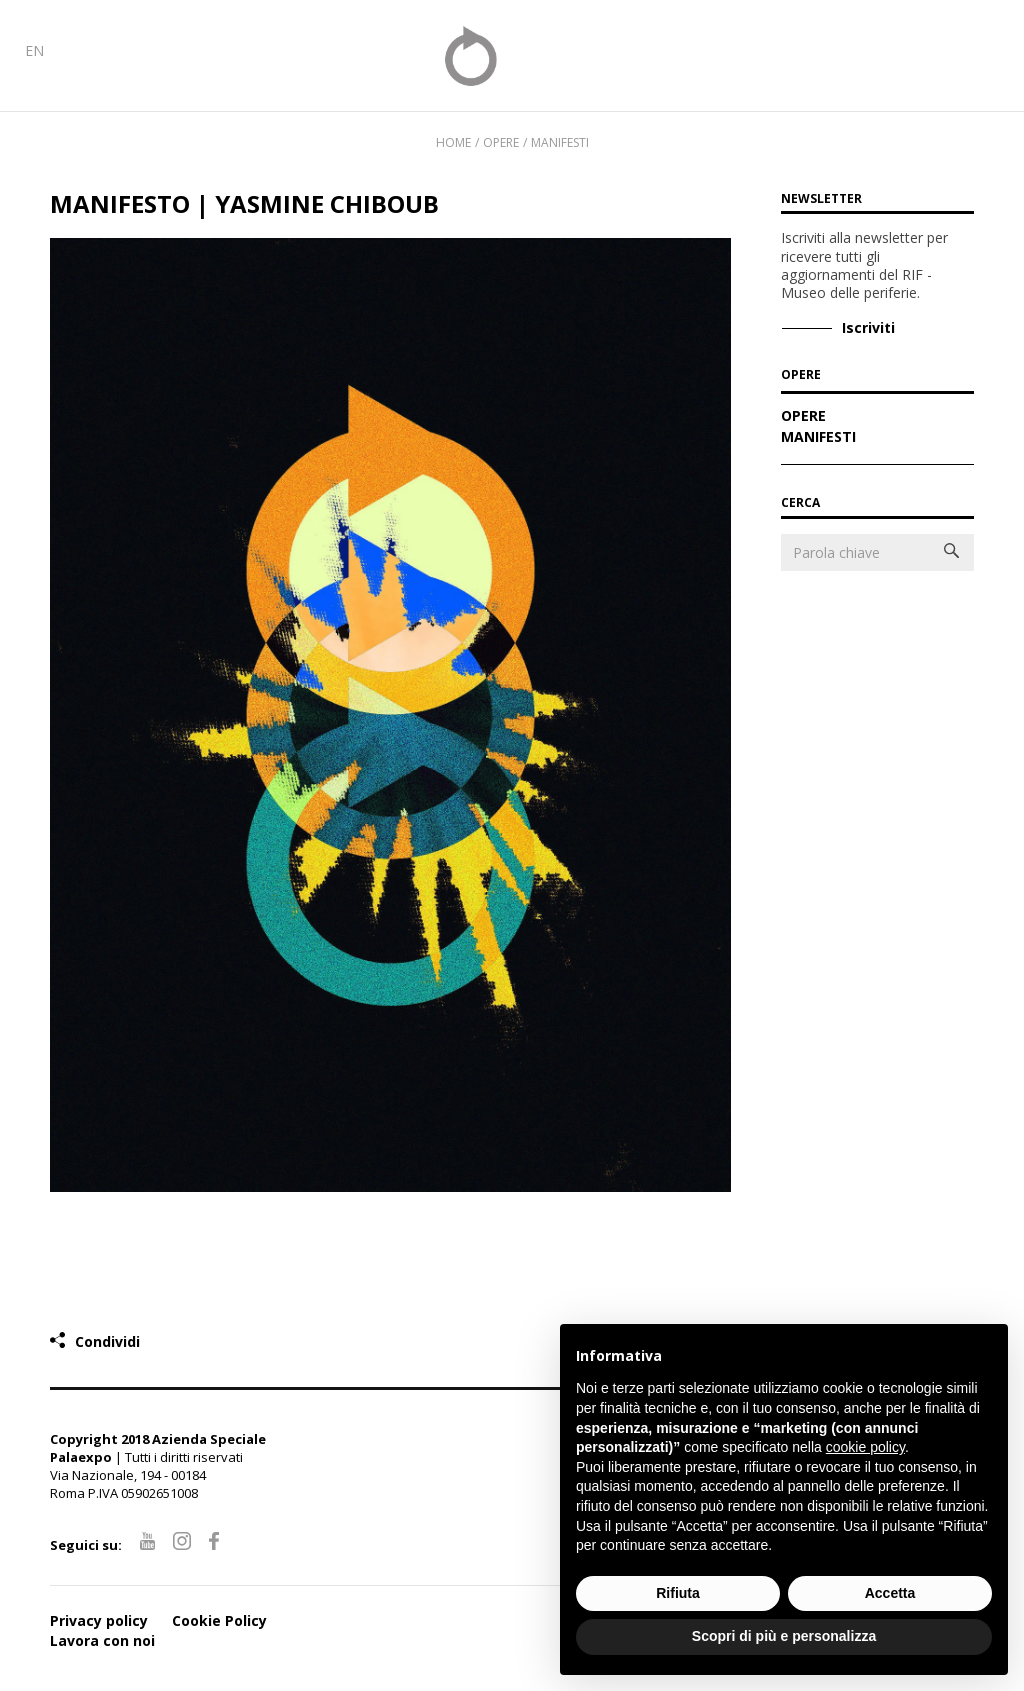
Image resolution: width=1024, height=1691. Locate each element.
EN (34, 50)
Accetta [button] (890, 1593)
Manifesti (560, 142)
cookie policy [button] (865, 1447)
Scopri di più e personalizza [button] (784, 1636)
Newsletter (821, 198)
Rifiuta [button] (678, 1593)
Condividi (107, 1341)
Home (453, 142)
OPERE (801, 376)
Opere (803, 417)
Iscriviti (868, 327)
